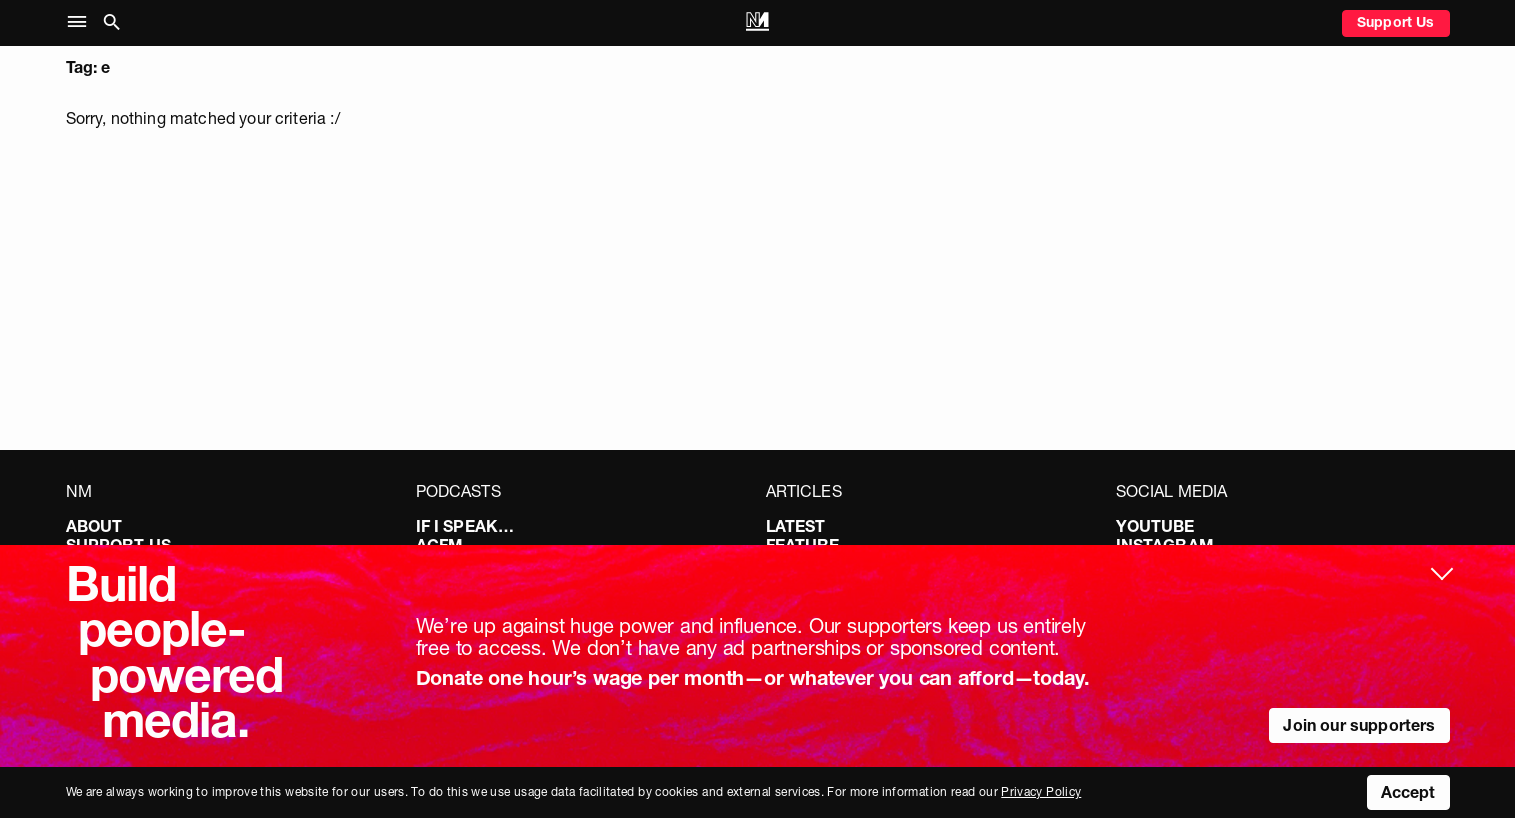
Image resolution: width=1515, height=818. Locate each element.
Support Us (1396, 22)
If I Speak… (465, 526)
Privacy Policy (1041, 791)
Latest (796, 526)
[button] (81, 22)
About (94, 526)
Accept (1408, 792)
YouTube (1155, 526)
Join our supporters (1359, 725)
